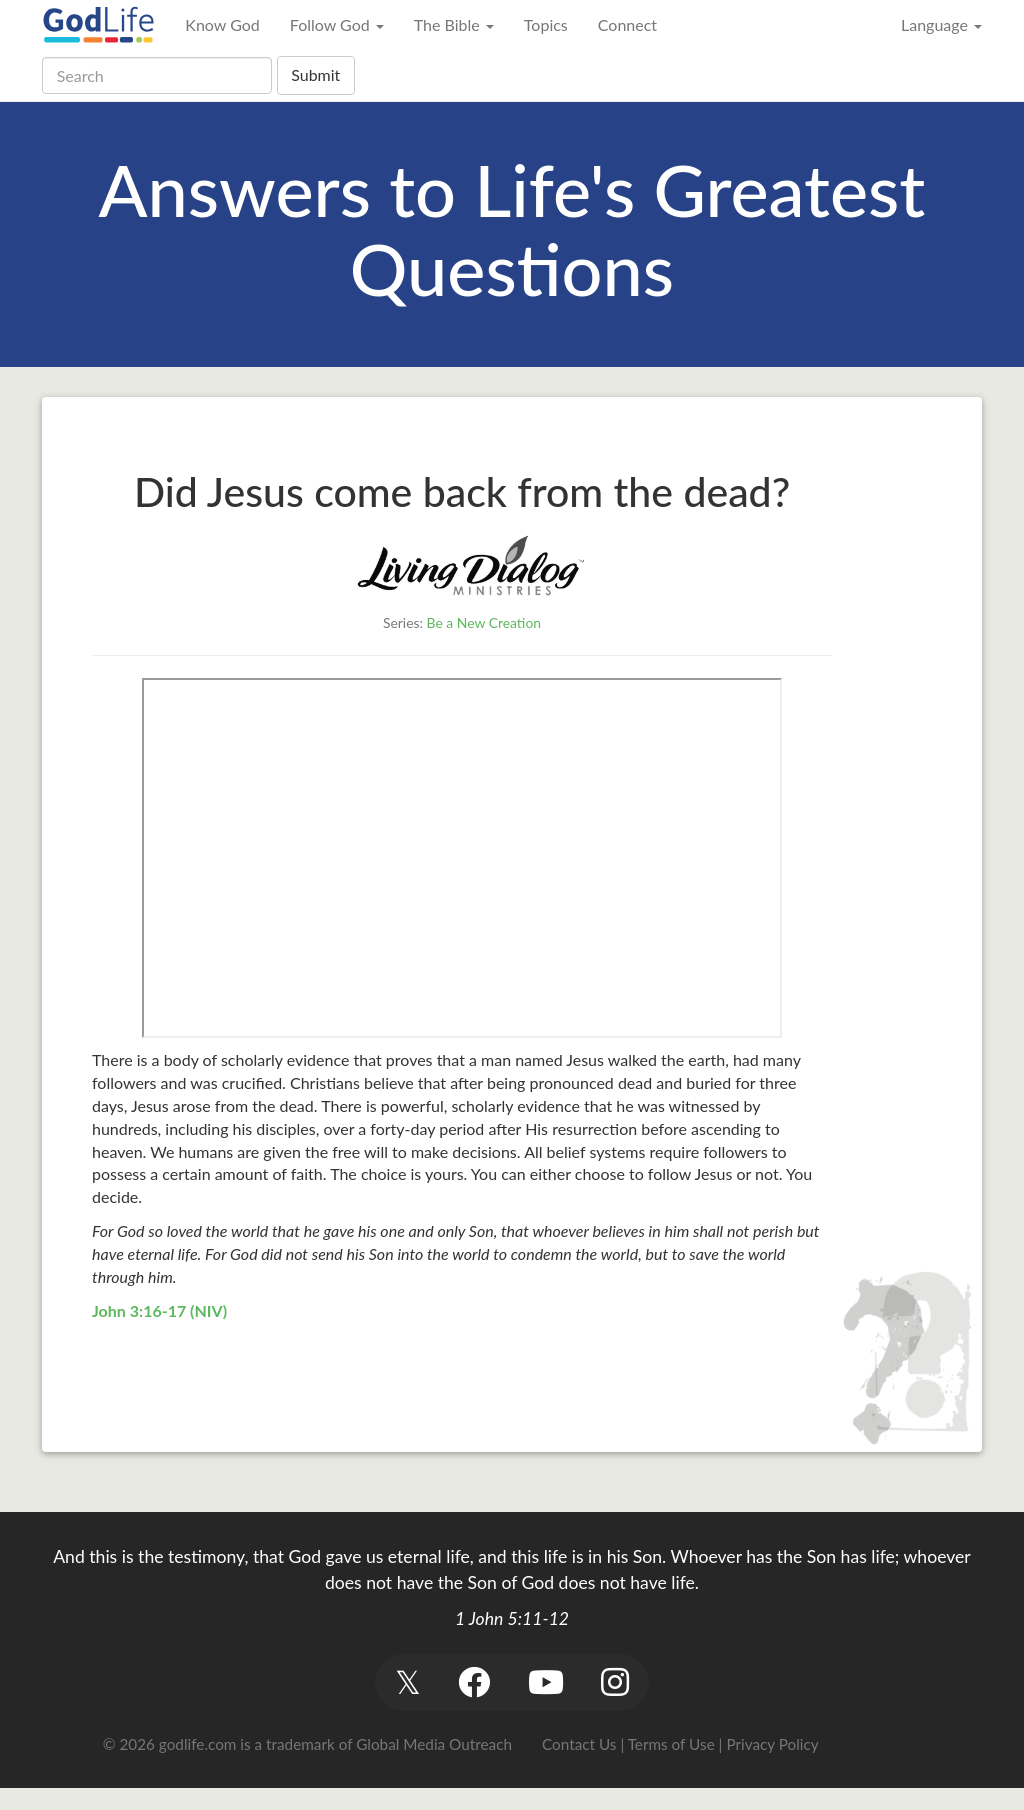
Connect (627, 24)
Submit (315, 74)
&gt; (462, 858)
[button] (407, 1682)
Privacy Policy (772, 1744)
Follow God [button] (337, 24)
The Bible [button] (454, 24)
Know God (222, 24)
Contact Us (579, 1744)
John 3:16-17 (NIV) (159, 1310)
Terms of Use (671, 1744)
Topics (546, 24)
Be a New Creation (484, 622)
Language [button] (941, 24)
